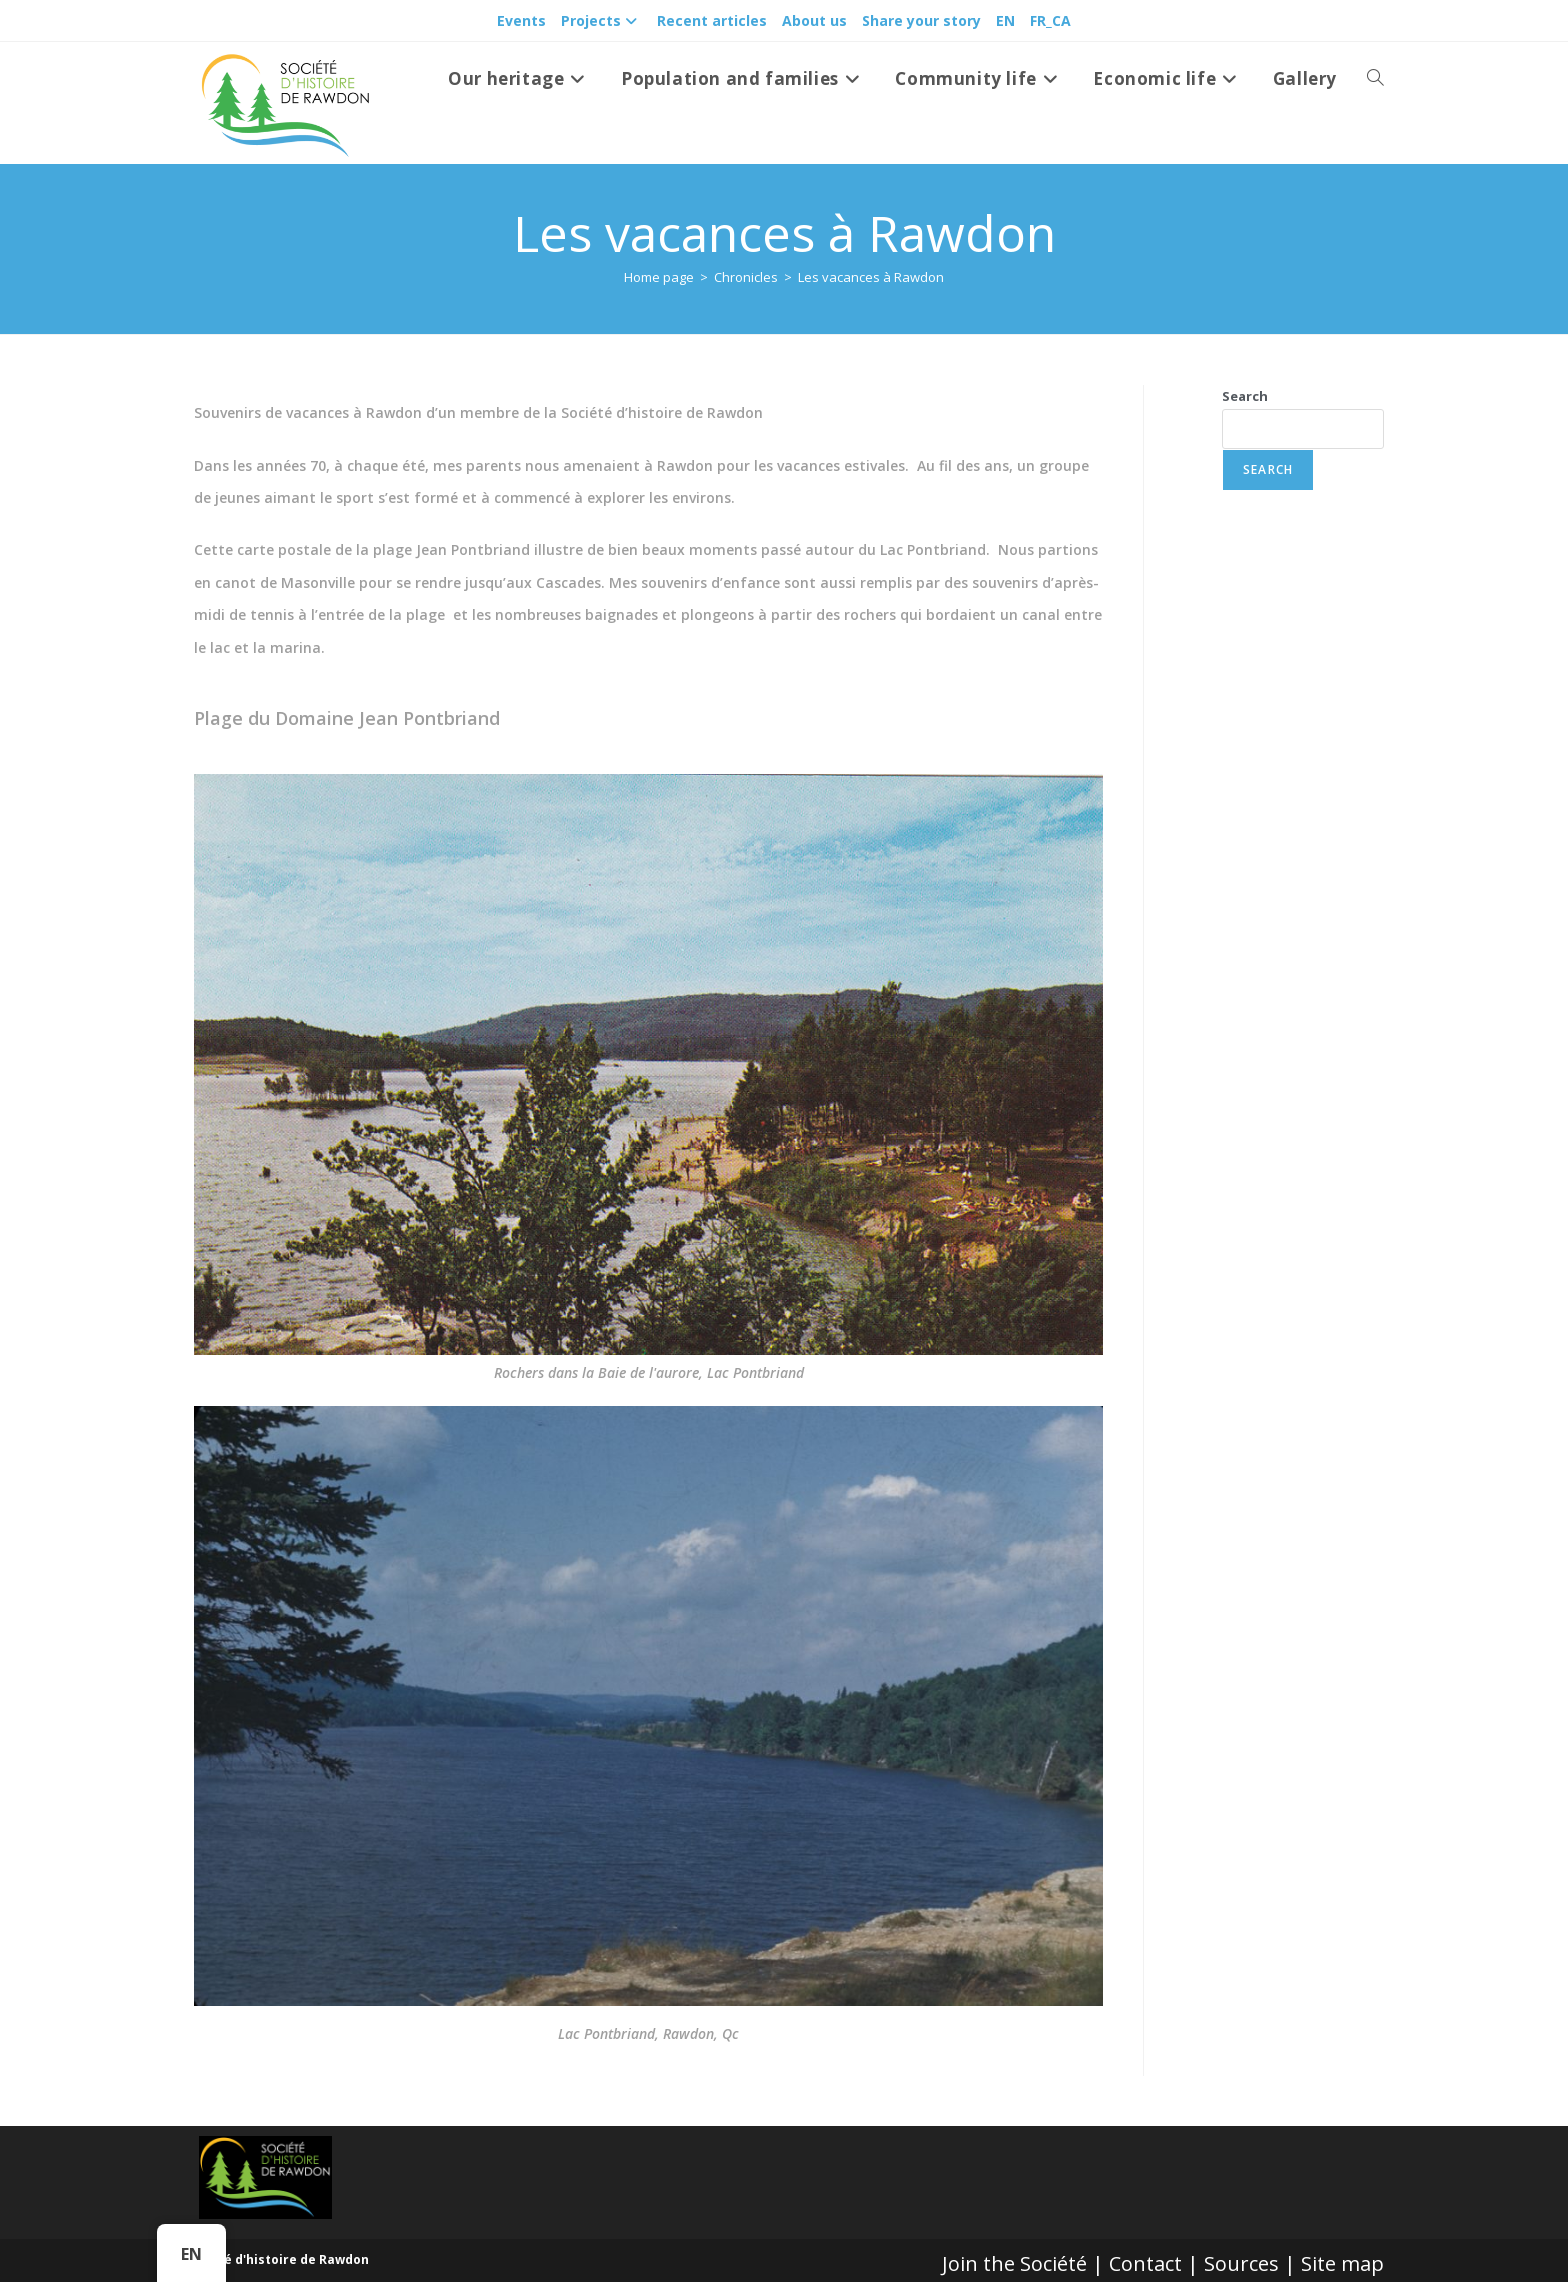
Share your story (921, 20)
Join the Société (1014, 2263)
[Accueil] (659, 277)
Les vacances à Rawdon (871, 277)
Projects (601, 20)
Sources (1241, 2263)
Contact (1145, 2263)
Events (521, 20)
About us (814, 20)
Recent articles (712, 20)
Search (1245, 396)
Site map (1342, 2263)
